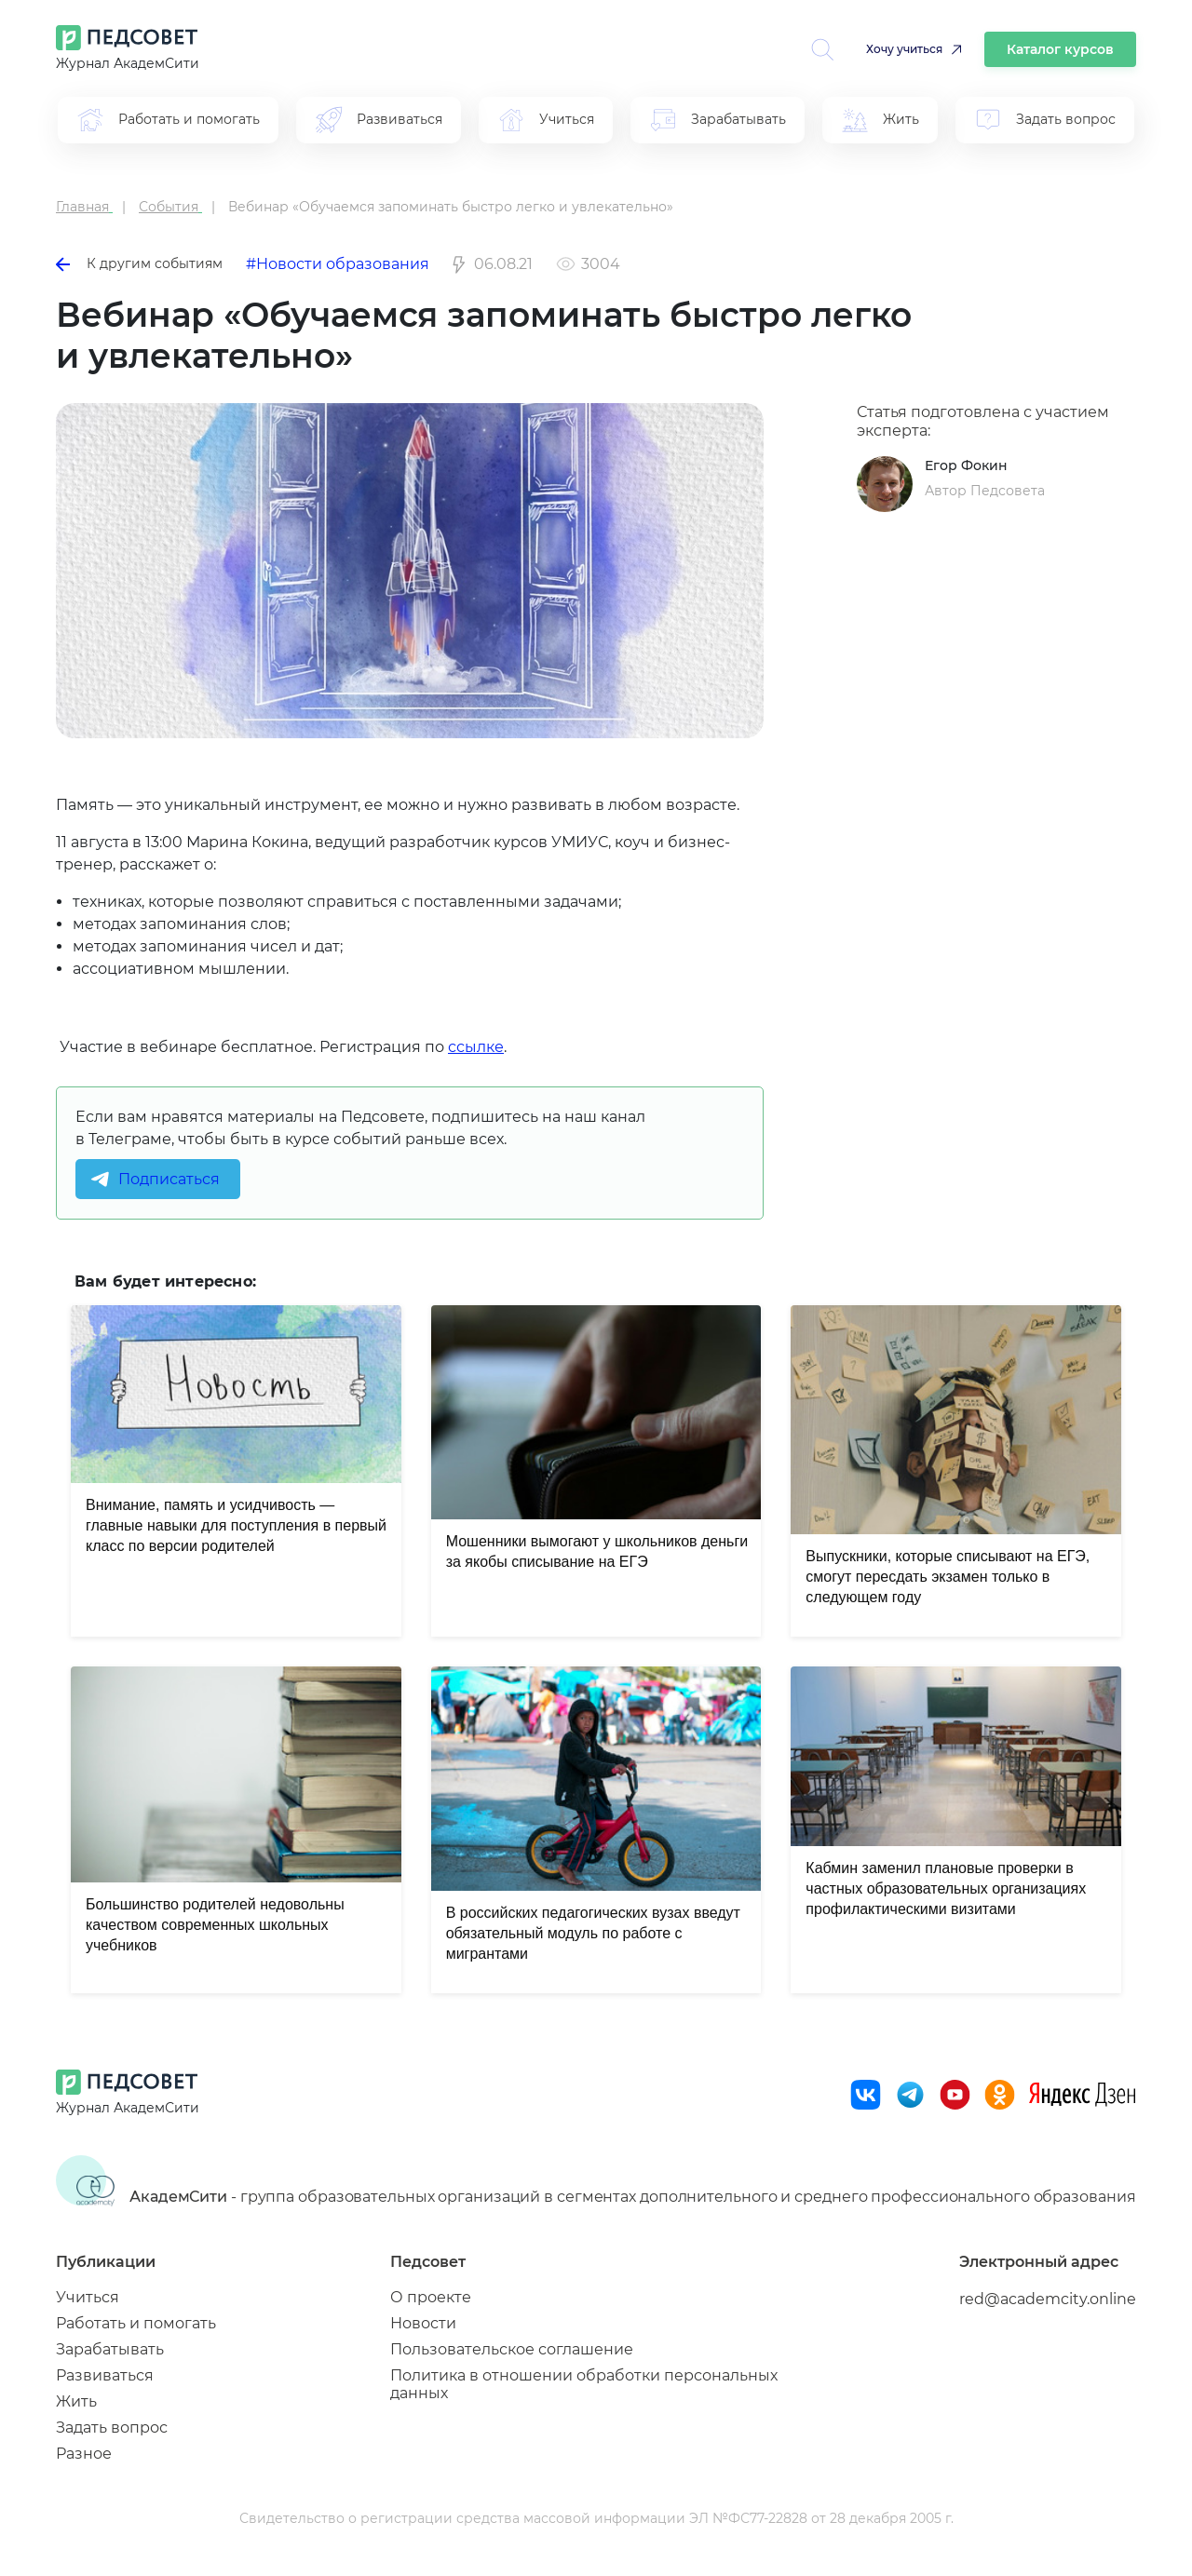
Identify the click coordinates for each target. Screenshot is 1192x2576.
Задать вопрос (112, 2427)
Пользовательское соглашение (511, 2349)
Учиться (87, 2297)
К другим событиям (139, 263)
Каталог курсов (1060, 49)
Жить (76, 2401)
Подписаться (169, 1179)
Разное (84, 2453)
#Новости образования (337, 264)
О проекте (430, 2297)
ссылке (476, 1047)
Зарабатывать (110, 2349)
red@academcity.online (1047, 2299)
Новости (423, 2323)
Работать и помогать (136, 2323)
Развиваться (105, 2375)
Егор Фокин (966, 465)
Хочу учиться (904, 49)
